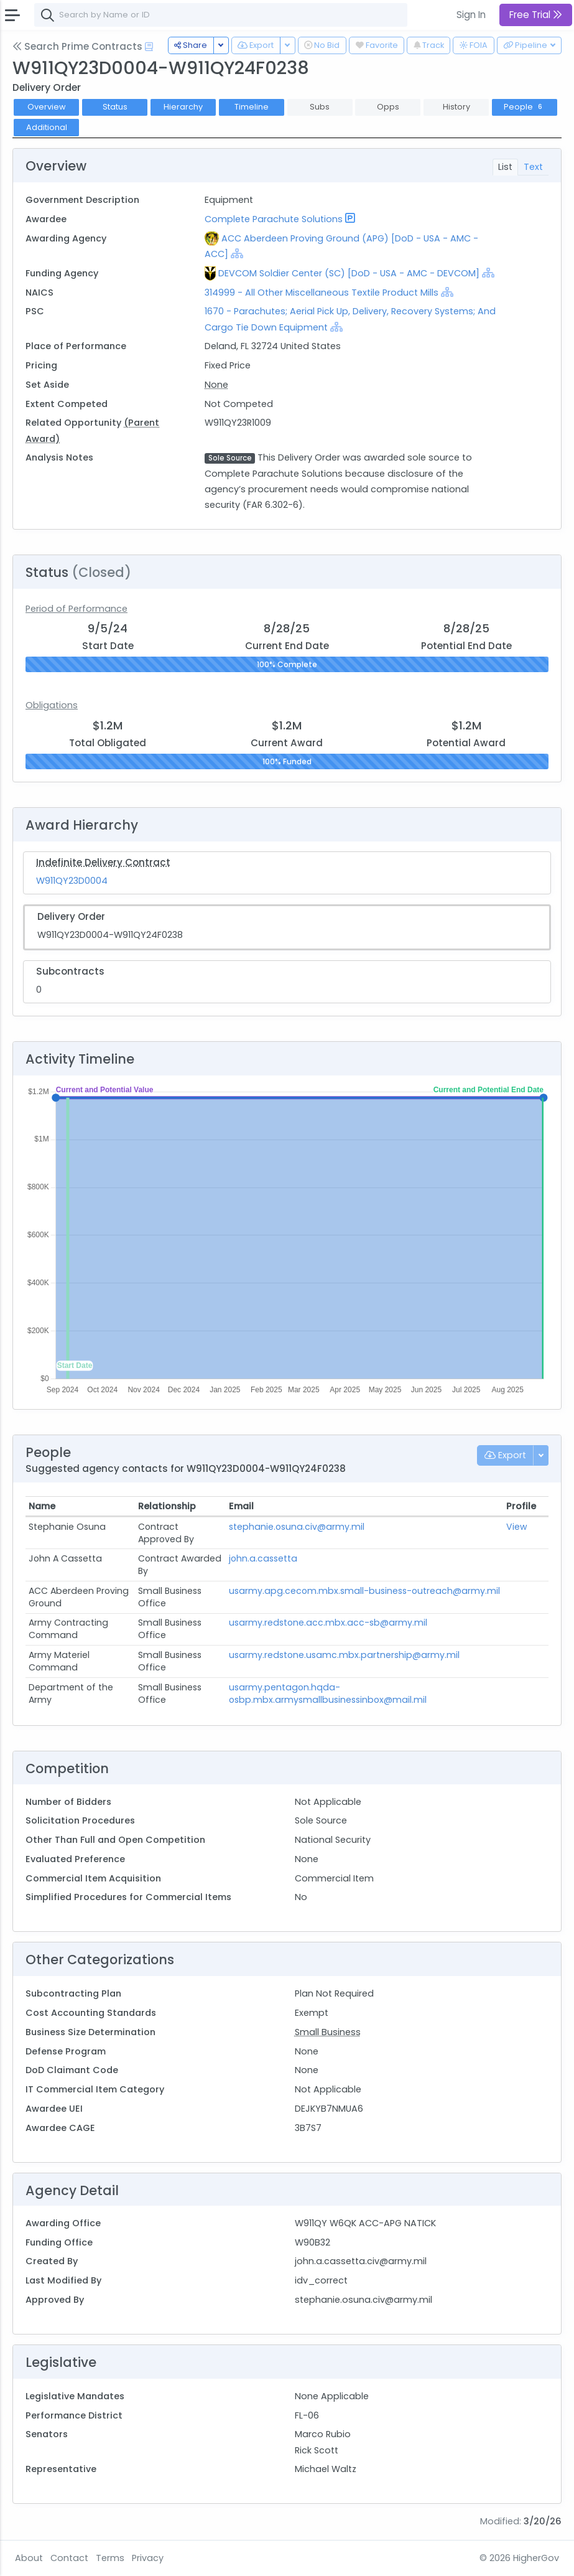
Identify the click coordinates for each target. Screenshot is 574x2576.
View (516, 1526)
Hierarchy (183, 106)
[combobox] (220, 15)
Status (115, 106)
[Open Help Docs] (149, 46)
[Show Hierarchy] (237, 253)
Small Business (328, 2032)
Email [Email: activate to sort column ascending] (241, 1506)
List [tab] (505, 167)
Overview (46, 106)
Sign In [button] (471, 14)
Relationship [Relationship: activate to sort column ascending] (167, 1506)
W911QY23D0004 (72, 880)
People (524, 106)
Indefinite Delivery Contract (103, 862)
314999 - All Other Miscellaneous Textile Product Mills (323, 292)
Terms (110, 2558)
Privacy (148, 2558)
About (29, 2558)
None (216, 384)
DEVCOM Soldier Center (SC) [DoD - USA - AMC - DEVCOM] (348, 273)
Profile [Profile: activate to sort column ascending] (521, 1506)
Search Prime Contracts (77, 46)
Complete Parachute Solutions (274, 219)
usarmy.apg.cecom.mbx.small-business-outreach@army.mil (364, 1591)
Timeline (251, 106)
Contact (69, 2558)
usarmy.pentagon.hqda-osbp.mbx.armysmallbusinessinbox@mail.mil (328, 1693)
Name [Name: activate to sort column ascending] (42, 1506)
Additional (46, 127)
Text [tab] (533, 167)
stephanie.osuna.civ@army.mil (296, 1526)
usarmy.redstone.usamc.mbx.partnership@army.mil (344, 1655)
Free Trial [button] (535, 14)
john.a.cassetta (263, 1558)
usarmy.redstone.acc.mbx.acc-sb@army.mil (328, 1622)
